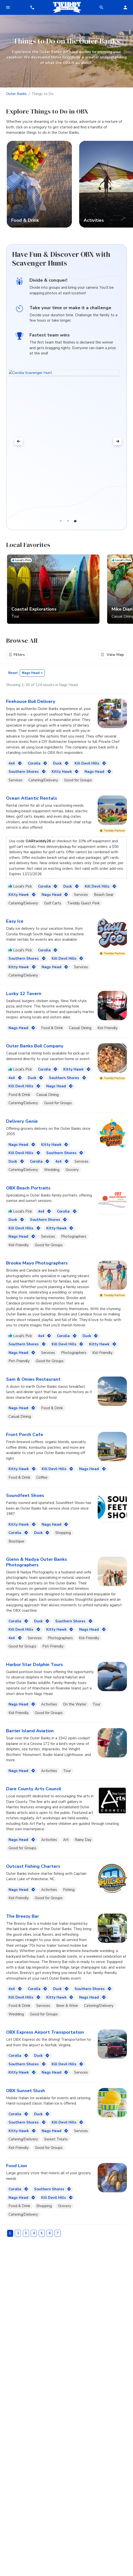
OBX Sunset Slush (25, 1498)
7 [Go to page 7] (57, 1640)
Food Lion (16, 1573)
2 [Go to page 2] (18, 1640)
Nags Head (98, 178)
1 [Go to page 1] (10, 1640)
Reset (13, 80)
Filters (17, 61)
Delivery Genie (22, 528)
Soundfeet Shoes (25, 902)
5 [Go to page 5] (42, 1640)
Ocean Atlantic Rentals (31, 205)
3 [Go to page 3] (26, 1640)
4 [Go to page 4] (34, 1640)
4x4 (15, 170)
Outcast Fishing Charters (33, 1273)
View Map (112, 61)
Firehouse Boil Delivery (30, 108)
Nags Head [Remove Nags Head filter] (32, 80)
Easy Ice (14, 328)
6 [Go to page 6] (50, 1640)
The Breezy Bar (22, 1323)
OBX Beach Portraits (28, 595)
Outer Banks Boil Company (34, 453)
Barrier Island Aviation (30, 1138)
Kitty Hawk (65, 178)
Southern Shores (27, 178)
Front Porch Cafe (24, 841)
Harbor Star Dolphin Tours (34, 1071)
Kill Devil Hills (90, 170)
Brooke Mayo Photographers (37, 670)
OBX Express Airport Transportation (45, 1439)
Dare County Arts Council (33, 1196)
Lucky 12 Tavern (23, 400)
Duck (60, 170)
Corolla (37, 170)
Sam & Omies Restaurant (33, 786)
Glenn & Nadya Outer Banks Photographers (36, 969)
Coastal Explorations (34, 16)
